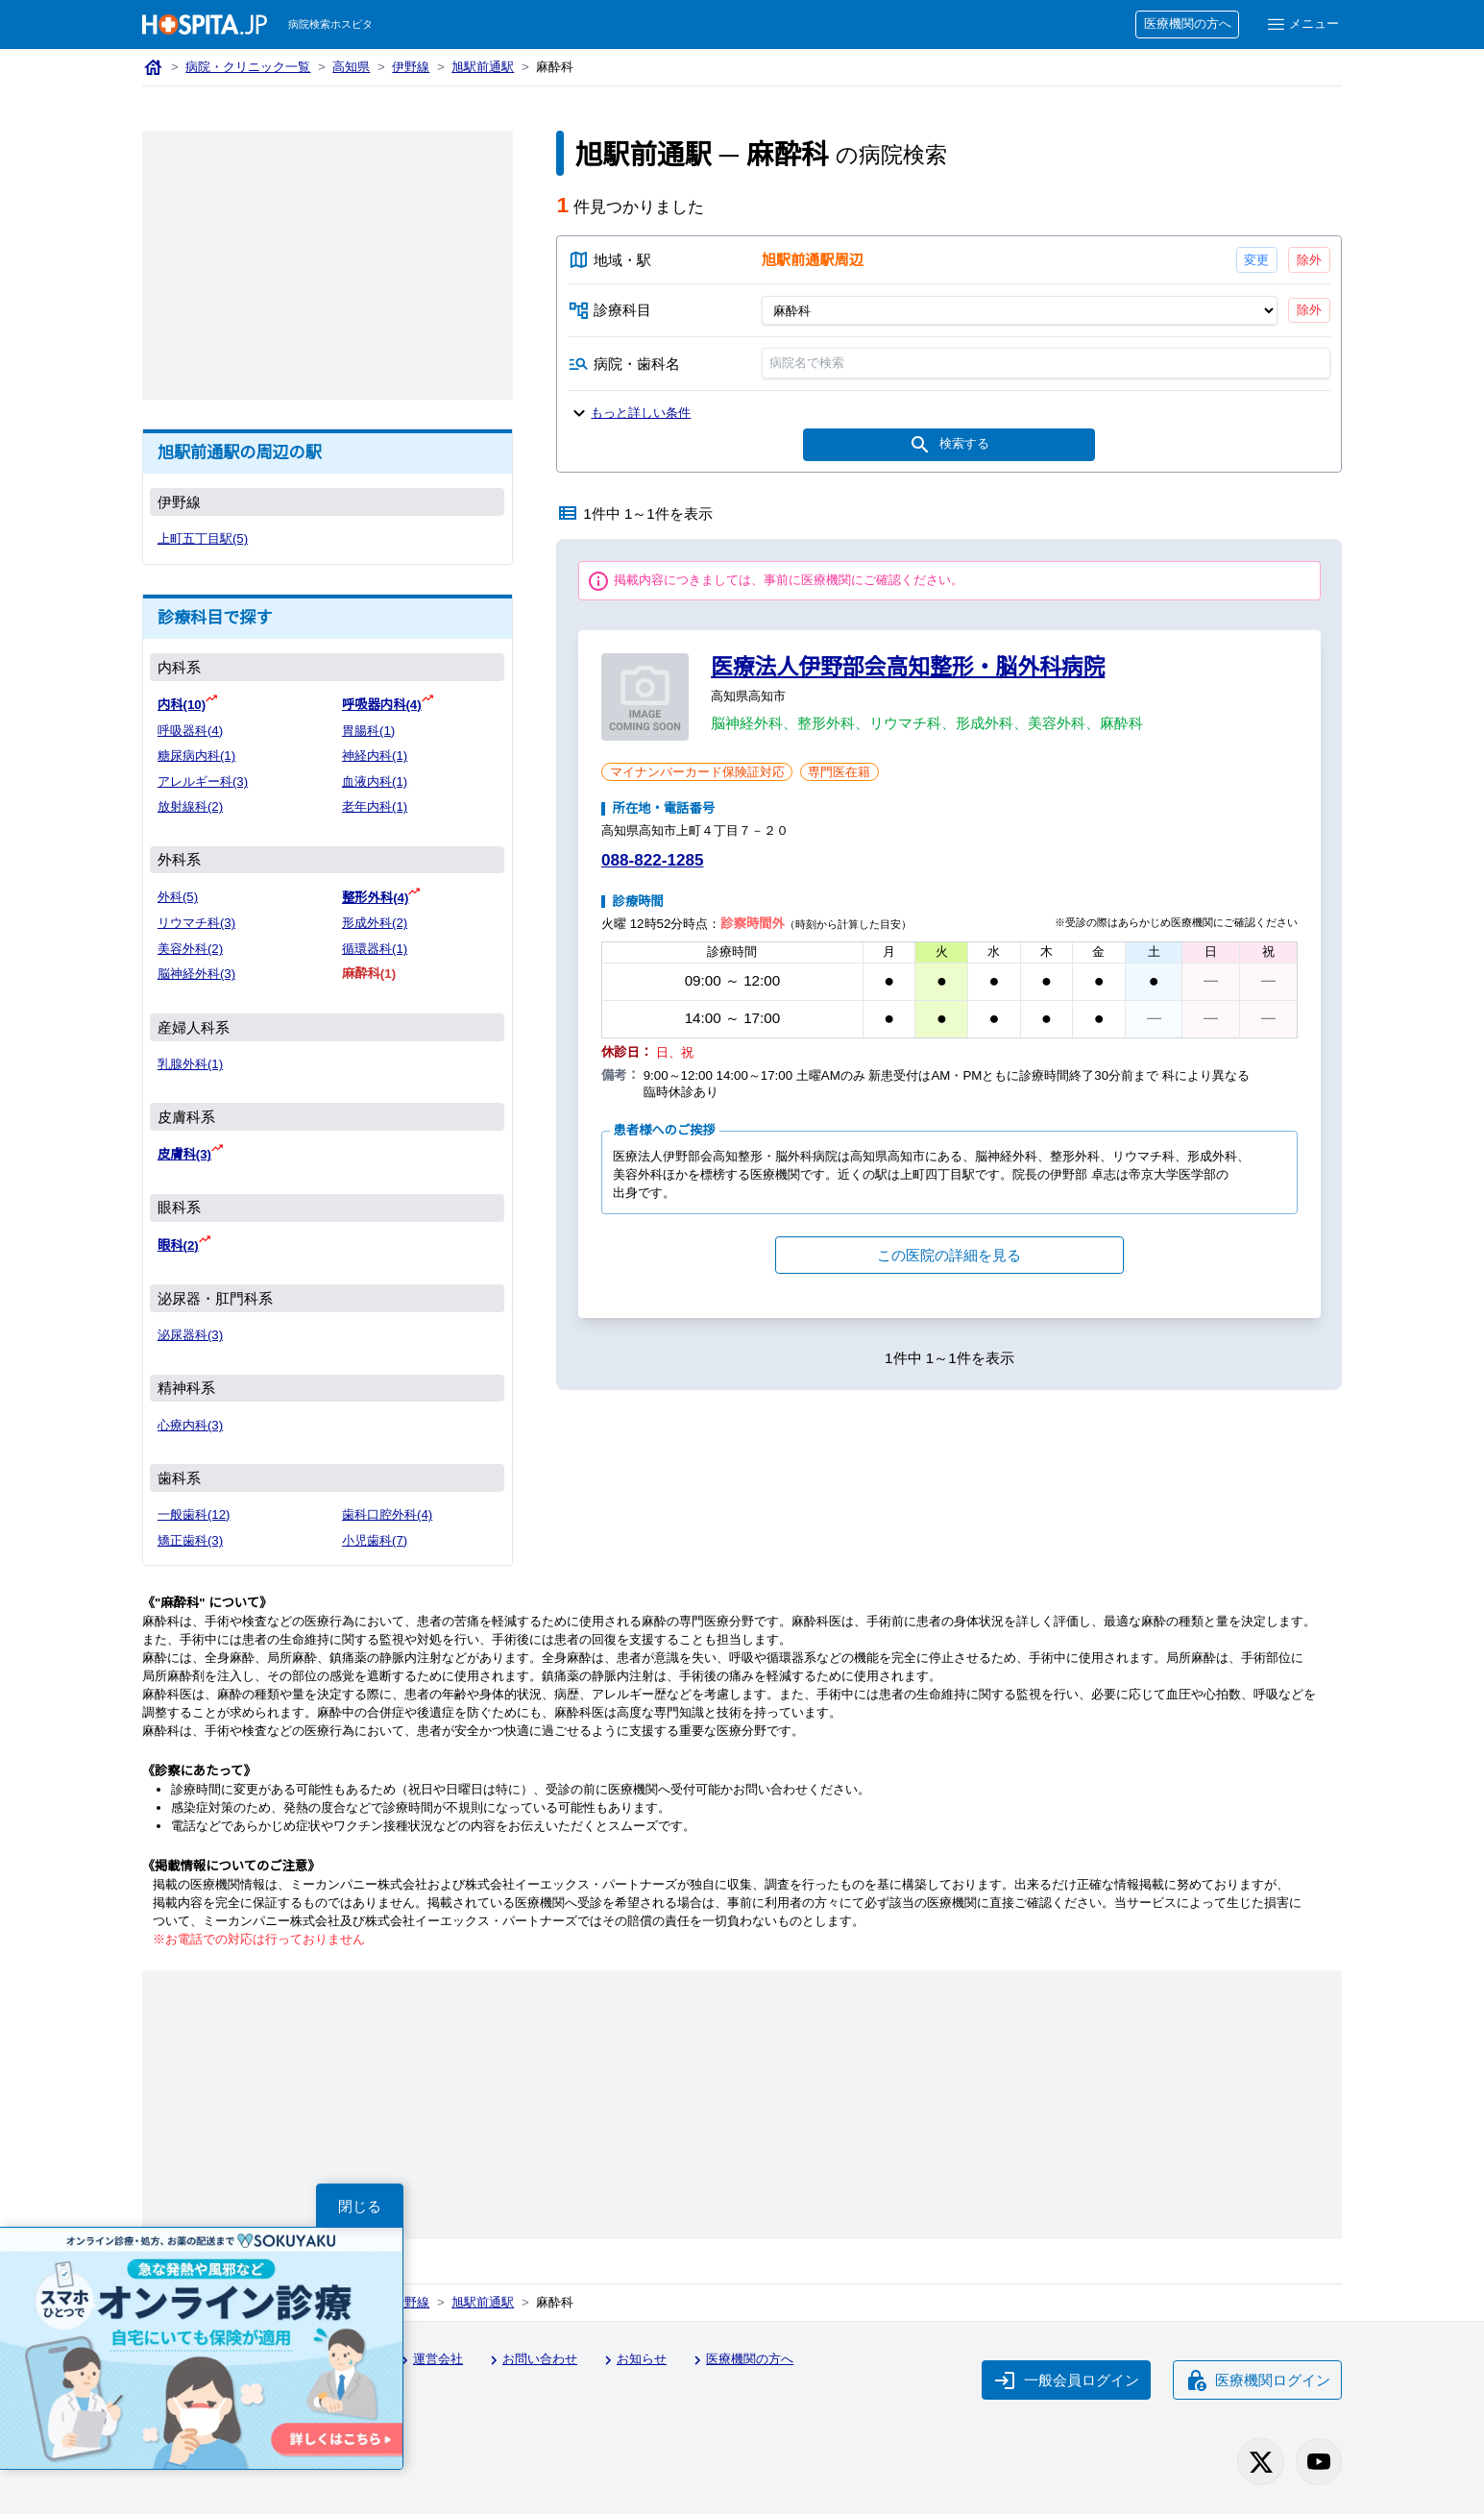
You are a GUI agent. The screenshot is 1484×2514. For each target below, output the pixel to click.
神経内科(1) (374, 755)
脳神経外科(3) (196, 973)
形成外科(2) (374, 922)
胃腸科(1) (368, 730)
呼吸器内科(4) (382, 704)
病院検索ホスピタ (330, 24)
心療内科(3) (190, 1425)
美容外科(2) (190, 948)
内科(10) (182, 704)
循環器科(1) (374, 948)
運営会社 (429, 2360)
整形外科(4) (375, 898)
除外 (1309, 260)
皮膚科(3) (184, 1154)
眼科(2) (178, 1245)
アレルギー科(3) (203, 781)
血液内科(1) (374, 781)
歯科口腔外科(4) (387, 1514)
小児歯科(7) (374, 1540)
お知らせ (633, 2360)
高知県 (351, 67)
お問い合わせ (531, 2360)
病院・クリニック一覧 (247, 67)
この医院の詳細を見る (949, 1255)
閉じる (359, 2206)
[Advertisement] (327, 265)
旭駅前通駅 (482, 67)
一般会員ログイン (1066, 2380)
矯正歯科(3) (190, 1540)
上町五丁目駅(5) (203, 538)
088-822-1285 (652, 860)
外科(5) (178, 897)
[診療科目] (1019, 310)
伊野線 (410, 67)
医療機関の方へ (1187, 23)
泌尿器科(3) (190, 1335)
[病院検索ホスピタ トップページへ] (204, 24)
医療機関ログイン (1257, 2380)
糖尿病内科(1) (196, 755)
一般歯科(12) (194, 1514)
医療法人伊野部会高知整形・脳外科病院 (908, 666)
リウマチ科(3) (196, 922)
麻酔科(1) (369, 973)
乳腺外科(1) (190, 1064)
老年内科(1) (374, 806)
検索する (950, 444)
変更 (1257, 260)
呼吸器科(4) (190, 730)
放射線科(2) (190, 806)
